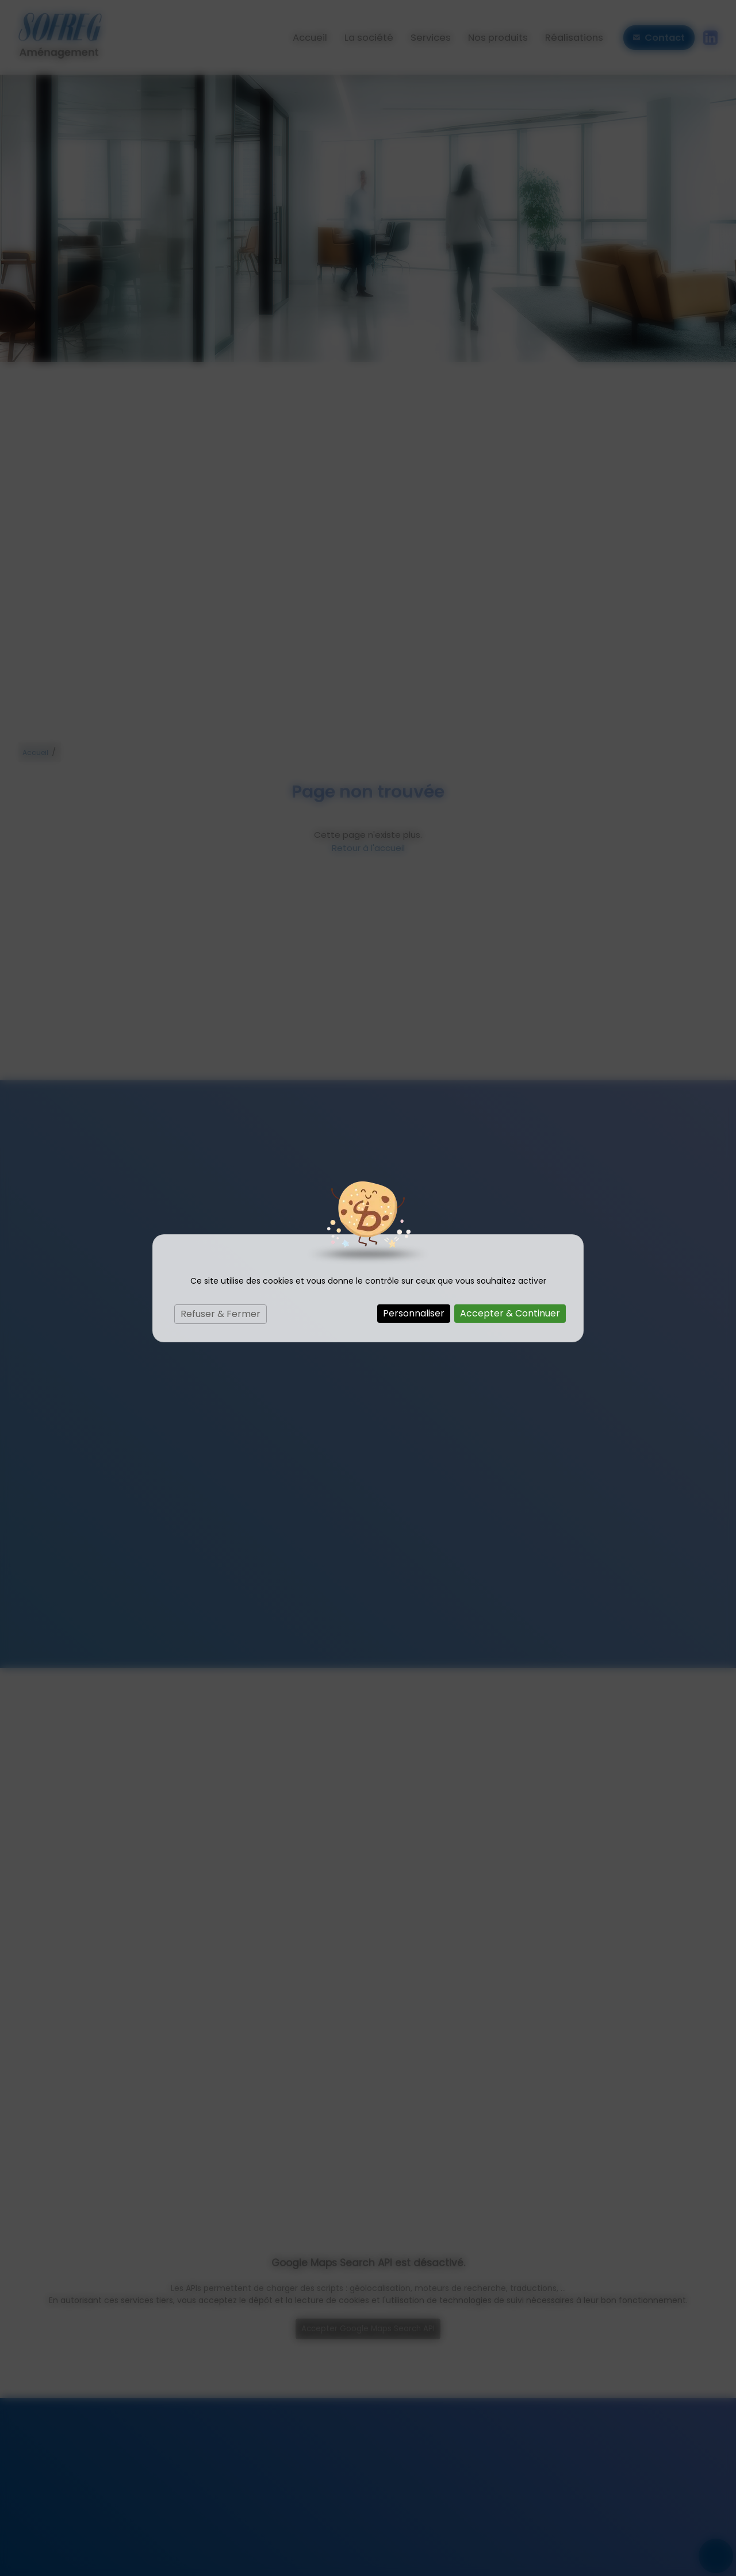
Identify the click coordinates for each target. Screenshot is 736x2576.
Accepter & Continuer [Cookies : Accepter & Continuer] (510, 1313)
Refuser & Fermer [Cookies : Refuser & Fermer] (220, 1313)
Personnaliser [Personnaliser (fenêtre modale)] (413, 1313)
